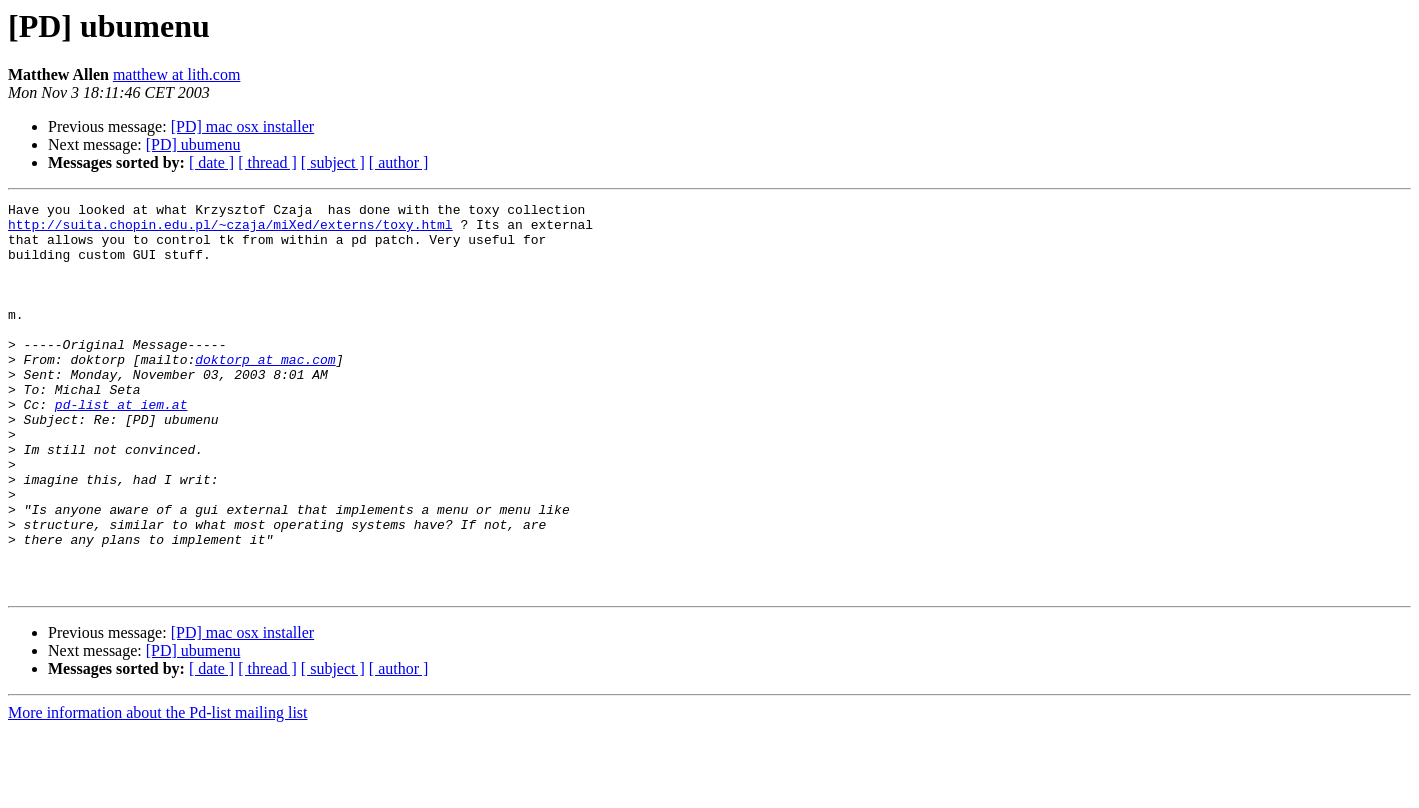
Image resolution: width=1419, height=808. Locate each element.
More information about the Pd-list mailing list (158, 790)
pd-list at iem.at (121, 446)
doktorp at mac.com (265, 392)
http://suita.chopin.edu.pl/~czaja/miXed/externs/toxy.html (230, 230)
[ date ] (211, 162)
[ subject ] (333, 162)
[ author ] (399, 162)
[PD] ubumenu (193, 144)
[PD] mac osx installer (243, 126)
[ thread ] (267, 162)
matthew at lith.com (177, 74)
